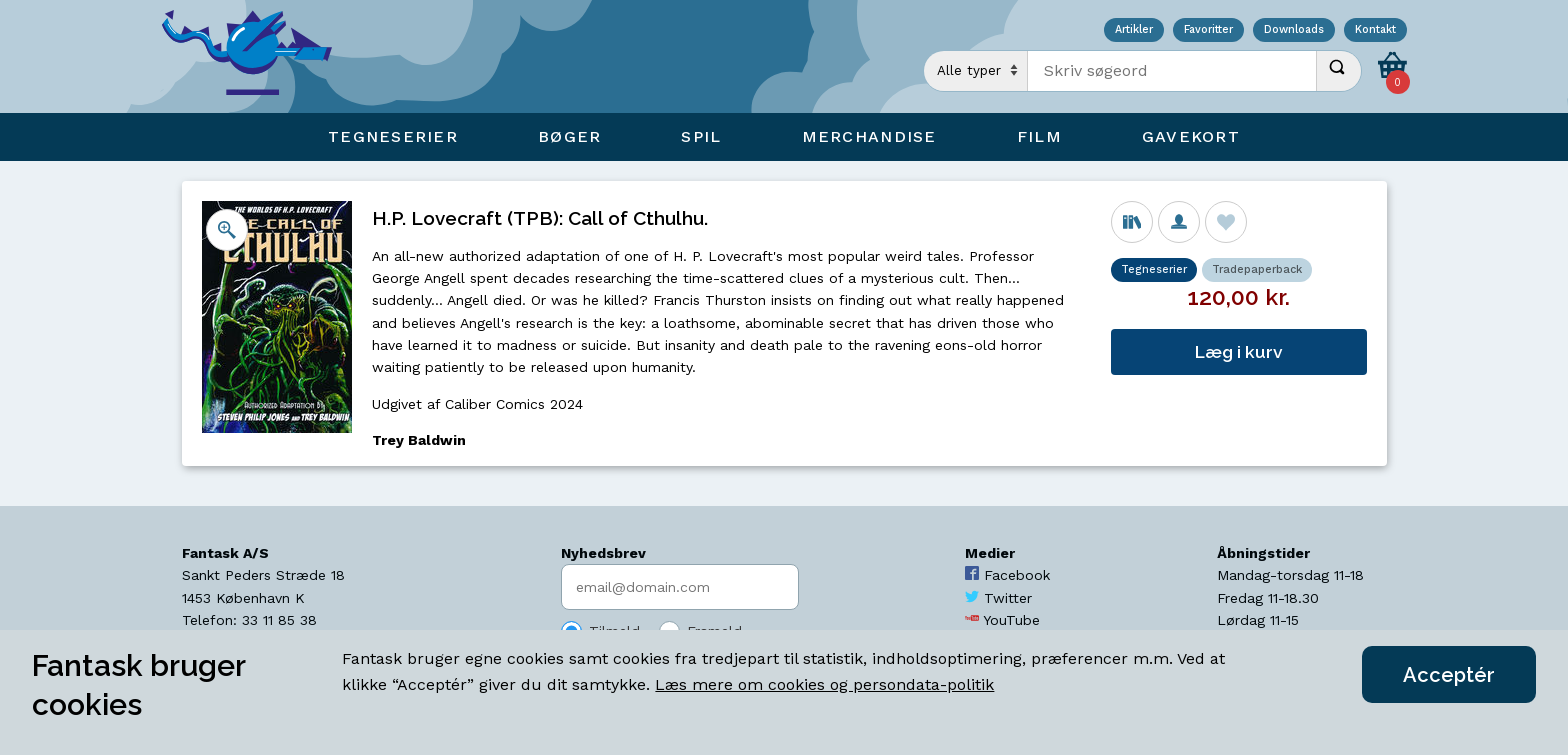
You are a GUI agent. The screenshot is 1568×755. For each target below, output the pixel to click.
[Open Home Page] (257, 56)
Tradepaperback (1257, 269)
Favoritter (1208, 30)
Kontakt (1375, 30)
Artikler (1134, 30)
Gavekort (1191, 136)
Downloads (1294, 30)
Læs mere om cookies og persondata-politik (824, 684)
